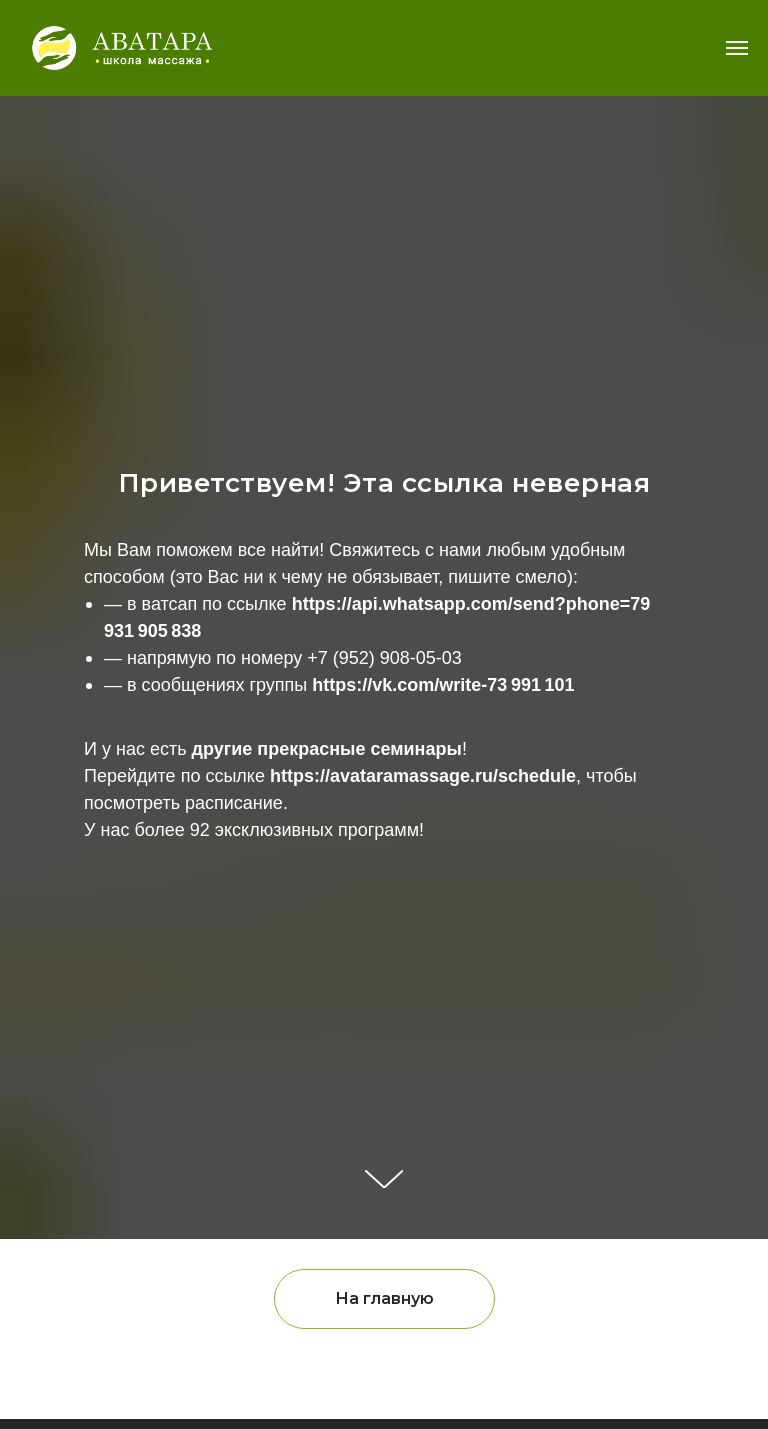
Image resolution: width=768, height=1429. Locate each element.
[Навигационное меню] (737, 48)
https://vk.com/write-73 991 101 (443, 685)
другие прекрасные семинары (327, 749)
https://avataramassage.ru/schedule (423, 776)
